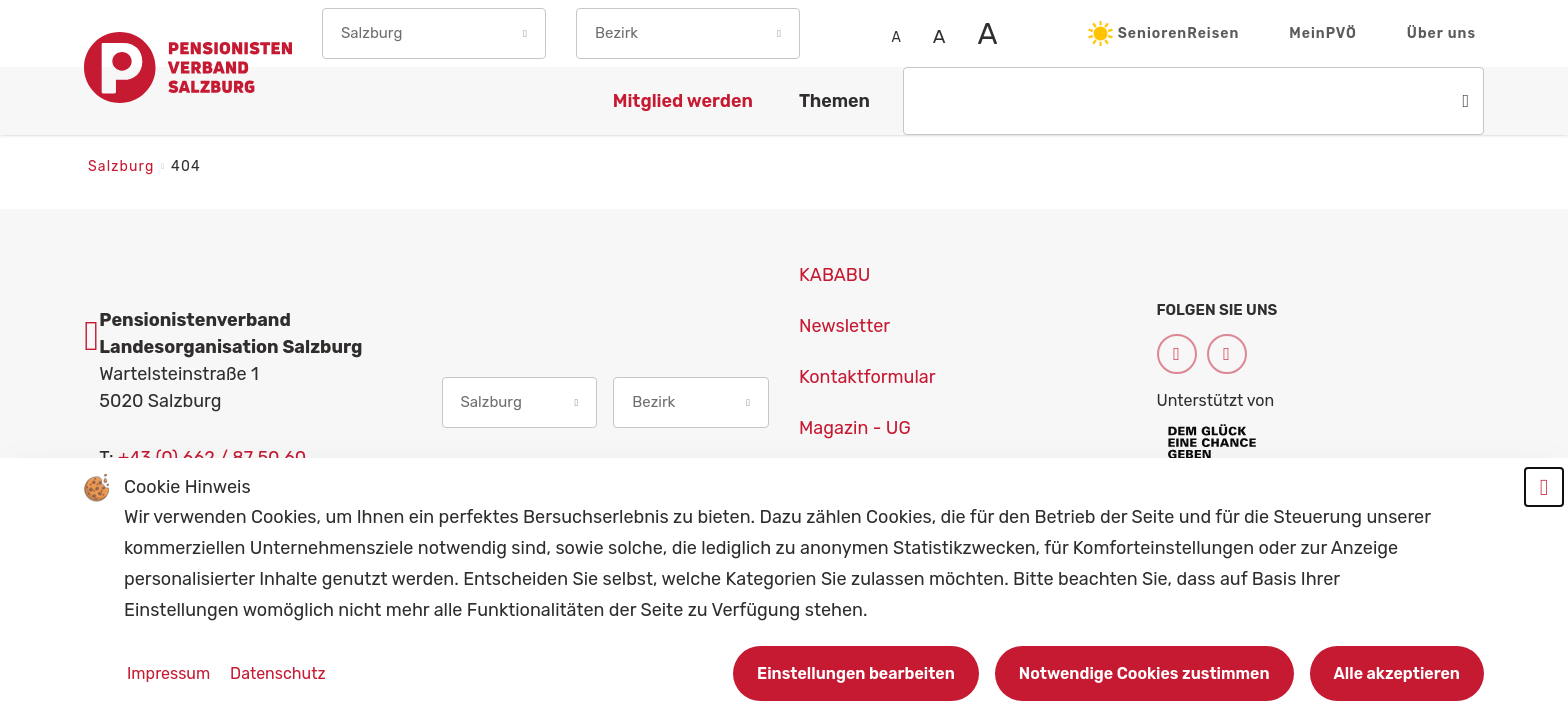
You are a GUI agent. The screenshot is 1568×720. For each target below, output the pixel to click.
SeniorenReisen (1164, 33)
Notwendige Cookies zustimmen (1144, 673)
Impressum (170, 673)
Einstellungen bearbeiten (856, 673)
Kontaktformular (867, 377)
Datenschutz (277, 673)
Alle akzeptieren (1397, 673)
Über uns (1441, 33)
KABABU (834, 275)
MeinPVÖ (1323, 33)
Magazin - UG (855, 428)
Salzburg (123, 166)
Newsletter (844, 326)
